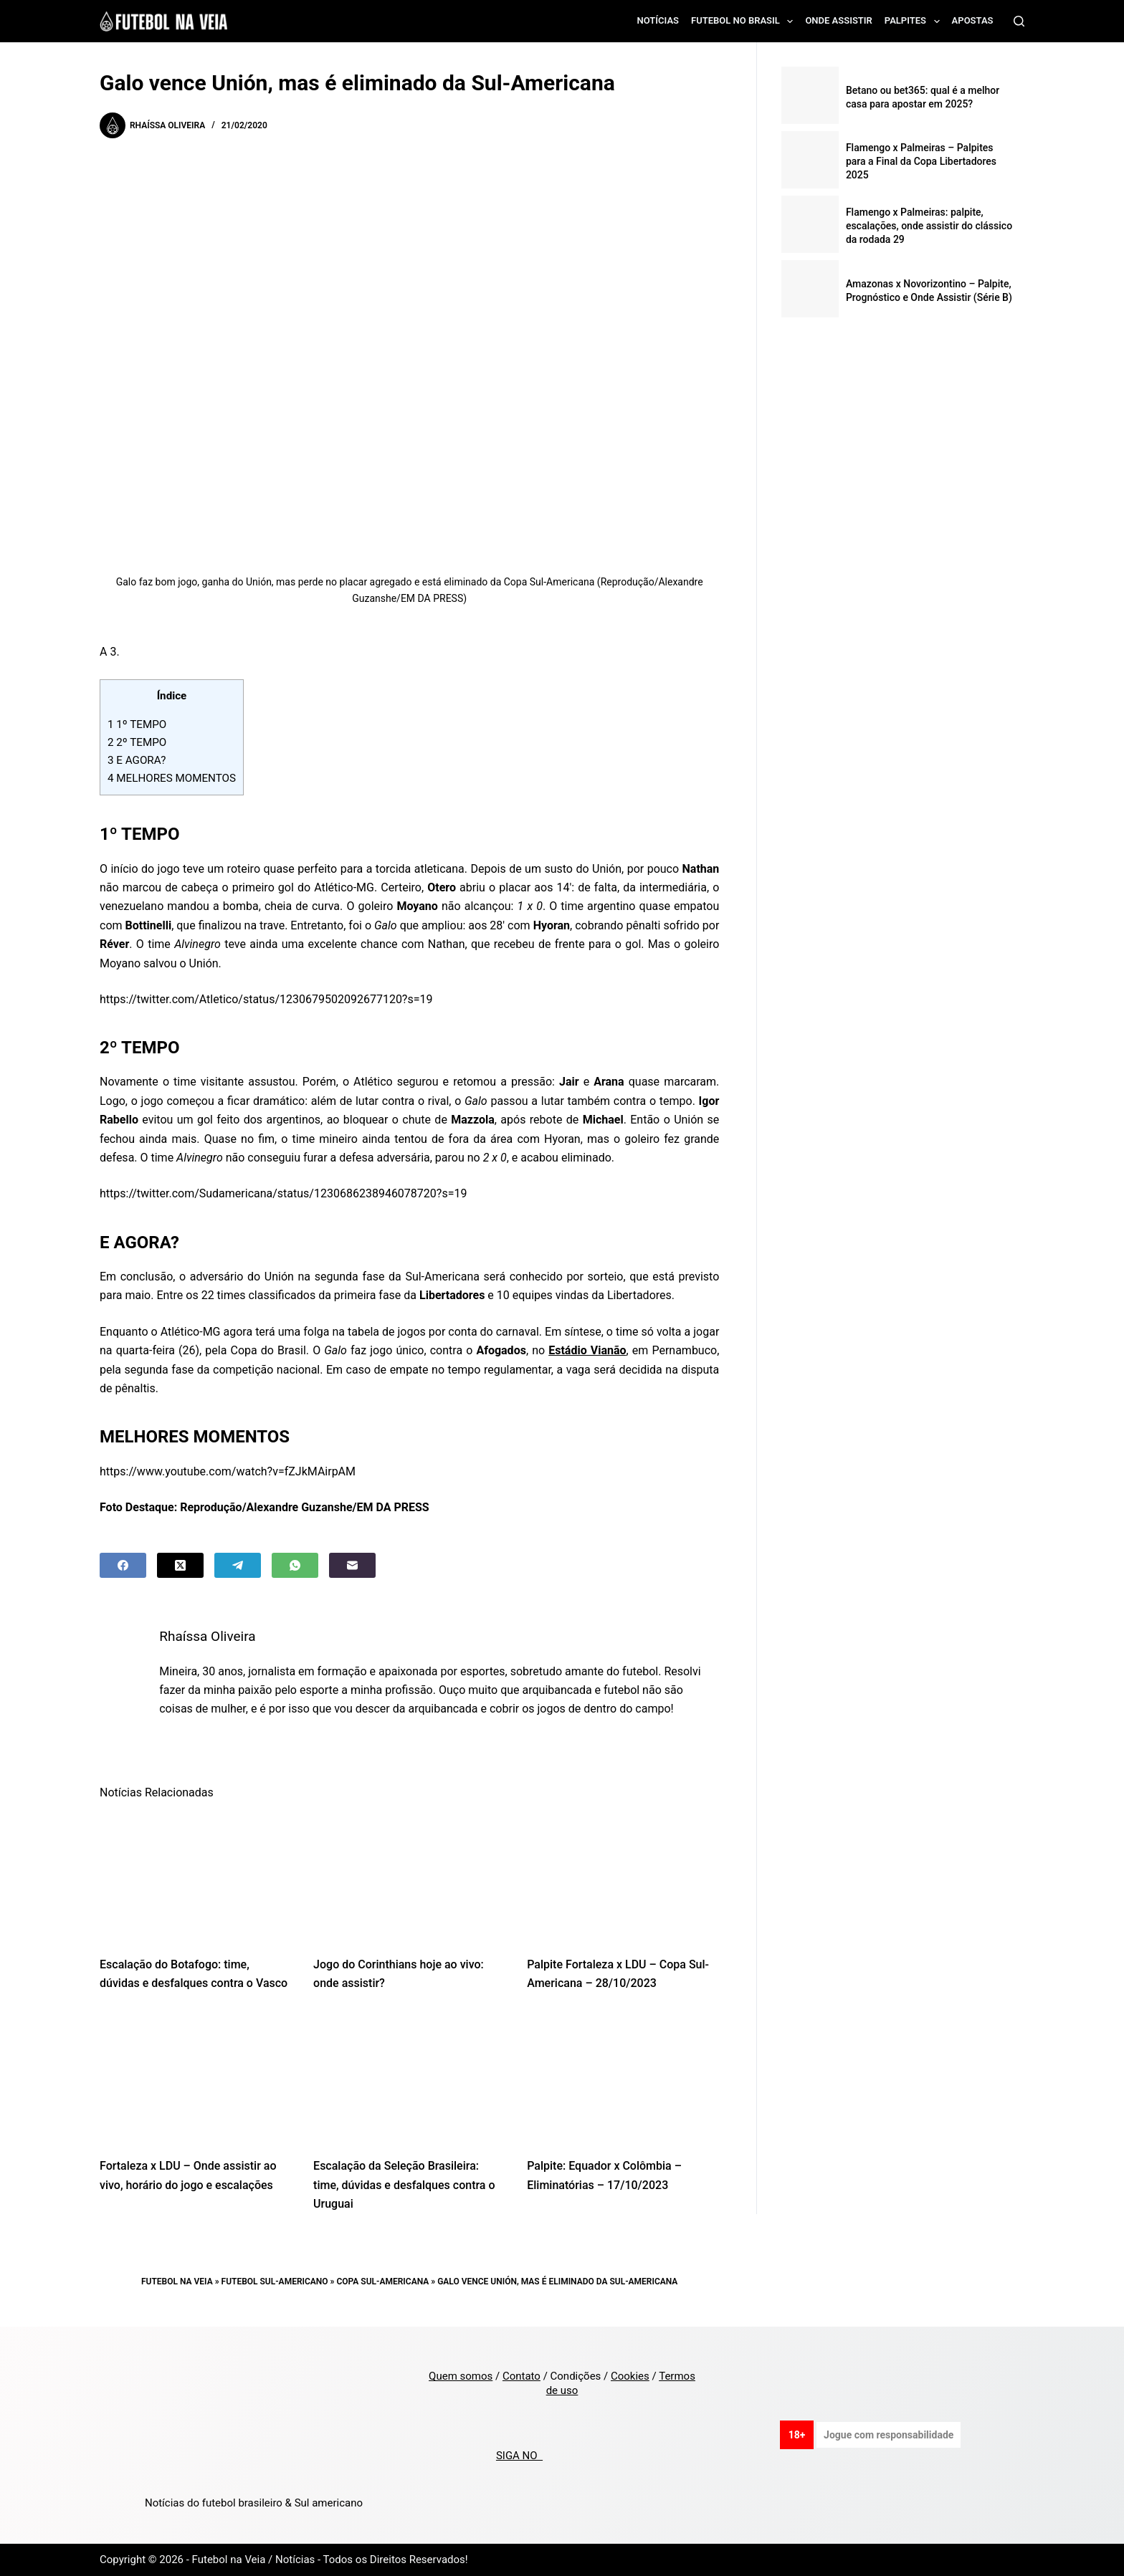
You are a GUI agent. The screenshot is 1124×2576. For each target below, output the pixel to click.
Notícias (658, 20)
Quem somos (460, 2376)
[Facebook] (123, 1565)
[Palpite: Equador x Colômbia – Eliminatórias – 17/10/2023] (623, 2079)
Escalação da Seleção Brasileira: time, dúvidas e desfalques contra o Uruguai (404, 2185)
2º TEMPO (137, 742)
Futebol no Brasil (745, 21)
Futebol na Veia (177, 2281)
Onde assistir (838, 20)
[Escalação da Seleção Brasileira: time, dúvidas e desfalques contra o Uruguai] (409, 2079)
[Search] (1019, 21)
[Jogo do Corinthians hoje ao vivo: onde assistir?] (409, 1877)
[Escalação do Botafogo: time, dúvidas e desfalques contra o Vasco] (196, 1877)
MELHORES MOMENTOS (172, 778)
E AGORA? (137, 760)
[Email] (352, 1565)
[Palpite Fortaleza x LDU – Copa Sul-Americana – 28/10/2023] (623, 1877)
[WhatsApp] (295, 1565)
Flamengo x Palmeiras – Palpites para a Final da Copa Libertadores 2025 (921, 161)
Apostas (973, 20)
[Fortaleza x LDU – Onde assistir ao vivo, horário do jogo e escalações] (196, 2079)
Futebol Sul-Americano (275, 2281)
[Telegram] (237, 1565)
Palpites (915, 21)
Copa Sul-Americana (382, 2281)
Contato (521, 2376)
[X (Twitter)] (180, 1565)
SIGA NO (519, 2455)
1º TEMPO (137, 724)
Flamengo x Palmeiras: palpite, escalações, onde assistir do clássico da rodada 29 (929, 225)
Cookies (630, 2376)
